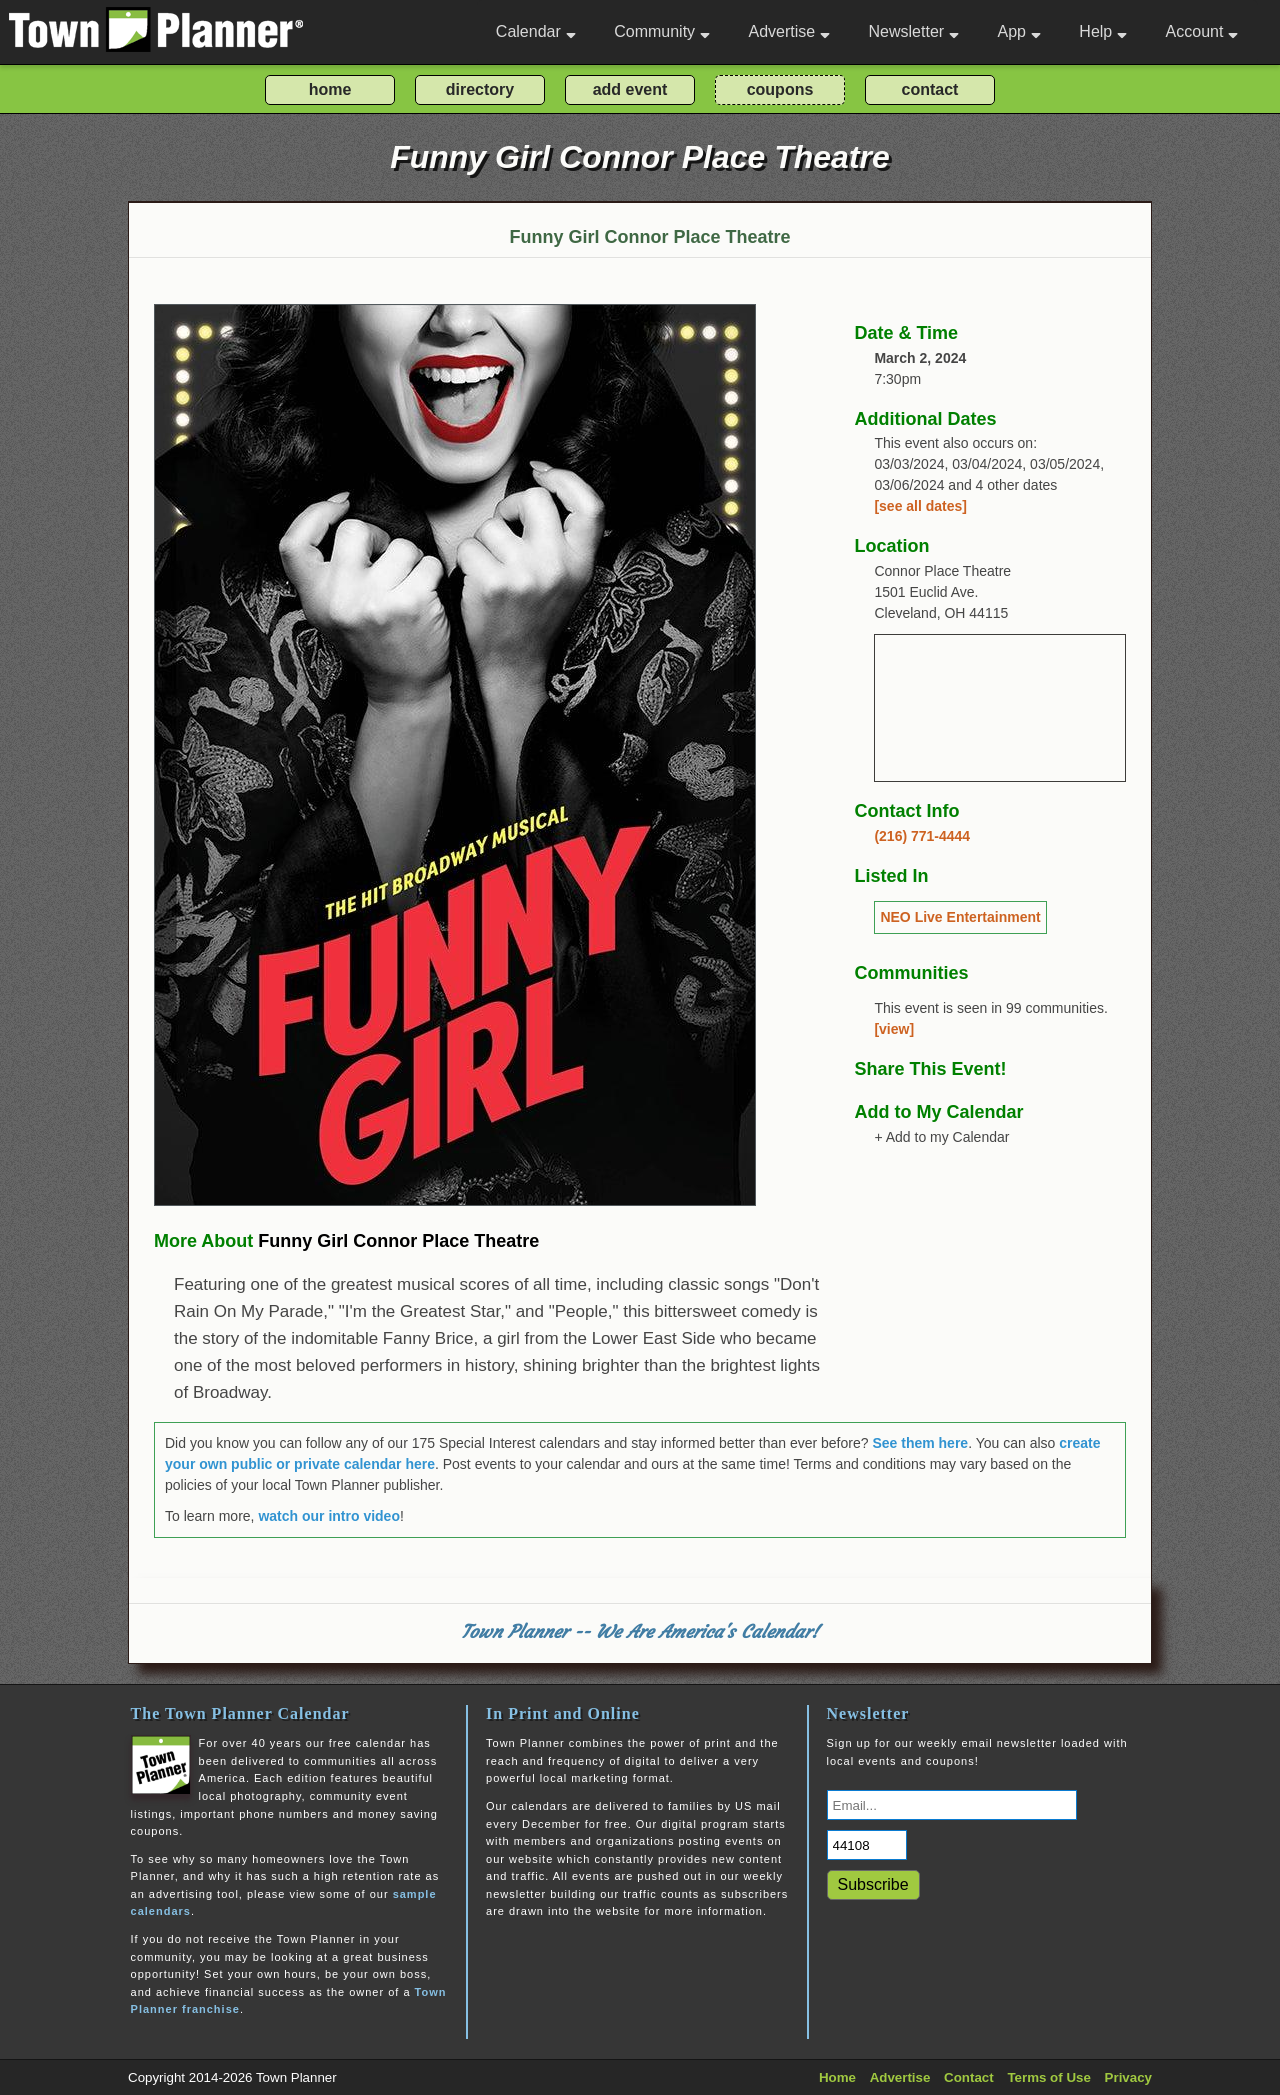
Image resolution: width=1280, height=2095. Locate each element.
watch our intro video (329, 1516)
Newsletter (914, 31)
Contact (969, 2077)
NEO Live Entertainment (960, 917)
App (1018, 31)
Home (837, 2077)
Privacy (1128, 2077)
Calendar (536, 31)
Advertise (789, 31)
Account (1202, 31)
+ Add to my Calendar (941, 1137)
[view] (894, 1029)
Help (1103, 31)
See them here (920, 1443)
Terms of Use (1048, 2077)
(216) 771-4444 (922, 836)
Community (662, 31)
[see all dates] (920, 506)
